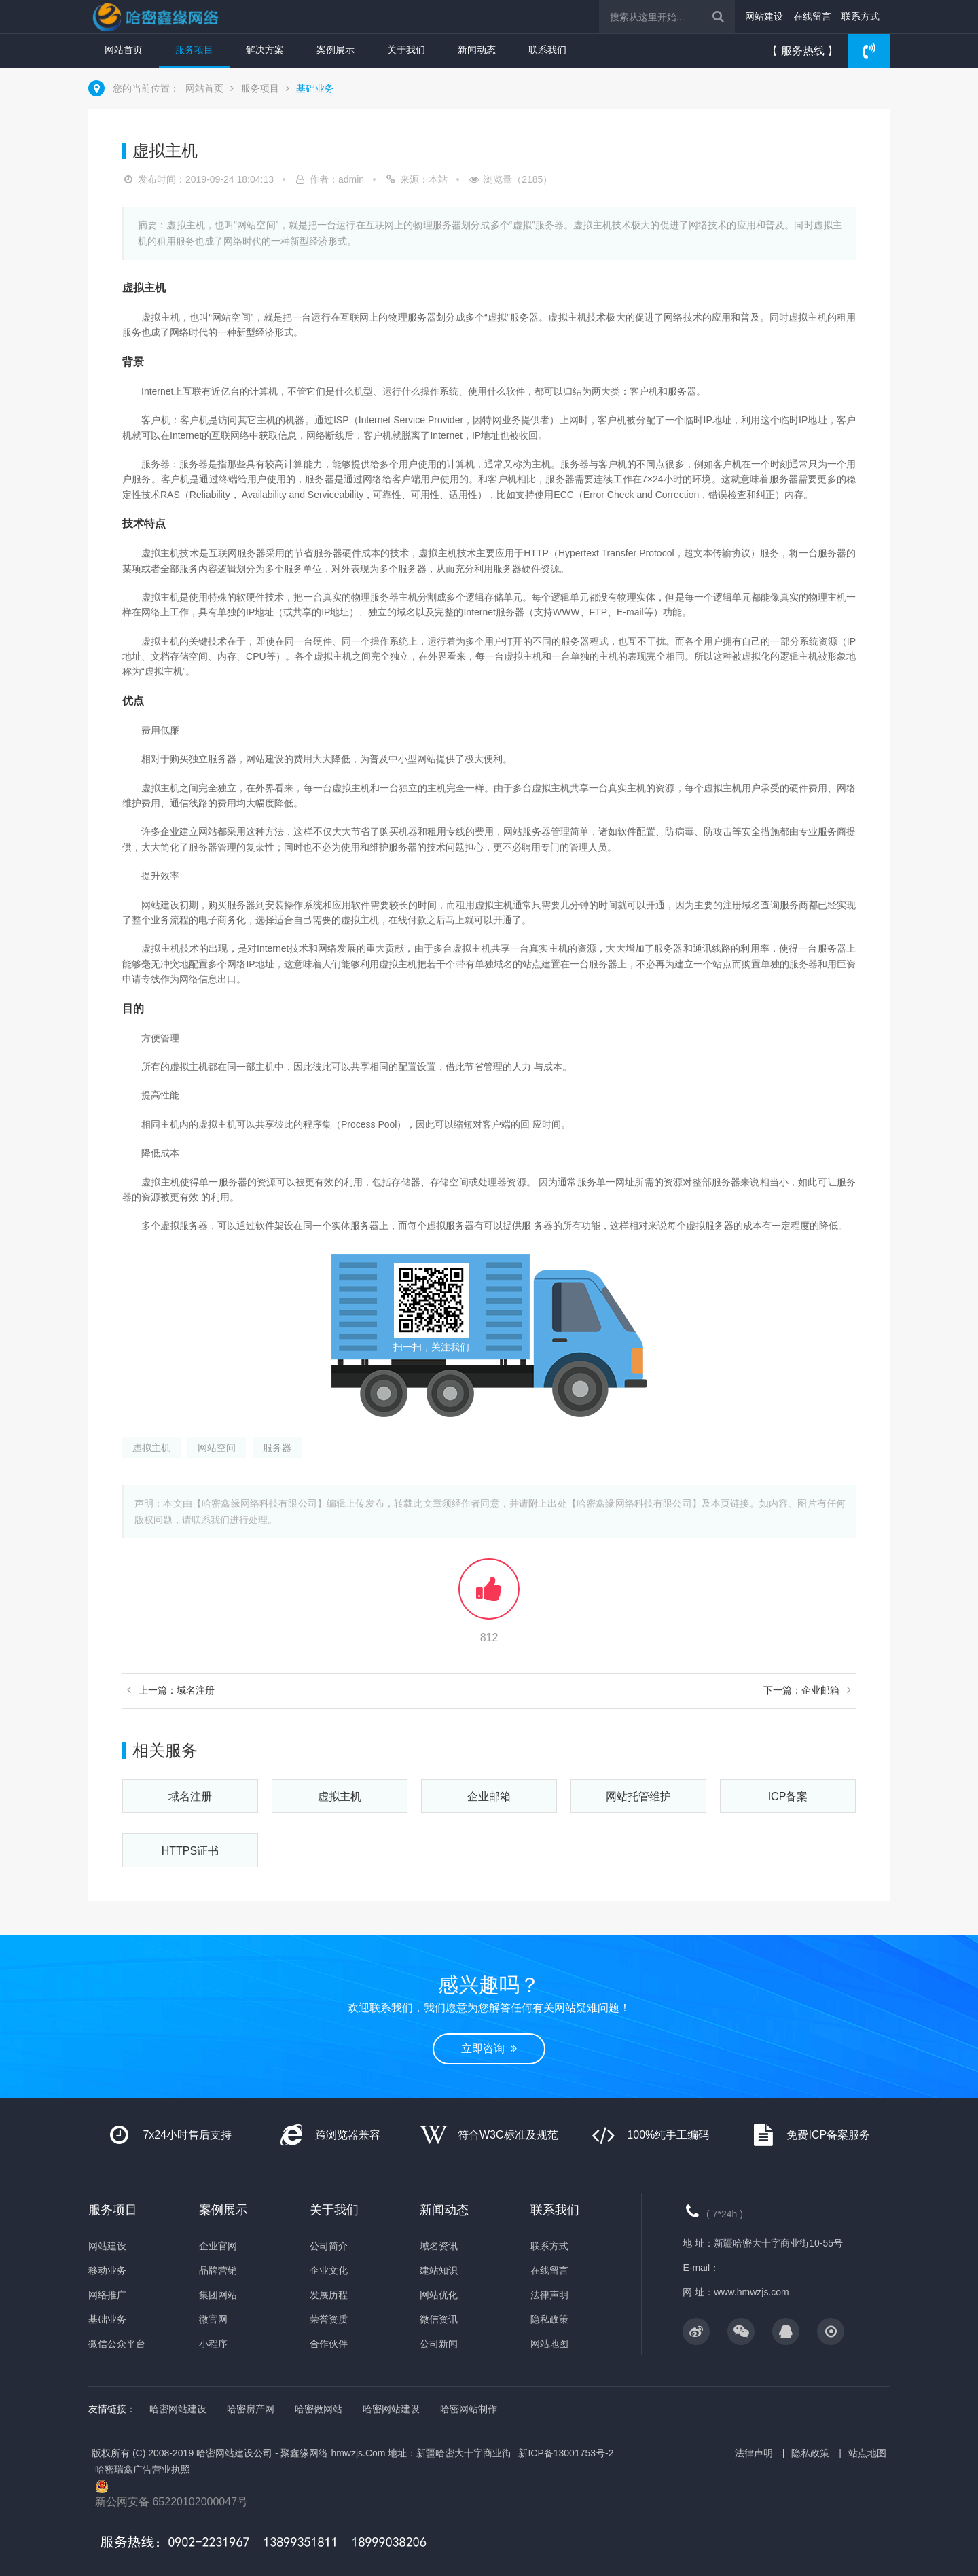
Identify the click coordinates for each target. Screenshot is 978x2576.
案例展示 (335, 49)
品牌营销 (218, 2270)
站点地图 (867, 2453)
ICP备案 (788, 1796)
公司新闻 (439, 2343)
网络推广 (107, 2294)
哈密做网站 (318, 2408)
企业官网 (218, 2245)
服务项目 (194, 49)
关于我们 (406, 49)
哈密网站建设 (177, 2408)
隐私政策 (549, 2319)
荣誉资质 (329, 2319)
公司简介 (329, 2245)
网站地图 (549, 2343)
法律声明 (549, 2294)
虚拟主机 (151, 1447)
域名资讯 (439, 2245)
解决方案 (265, 49)
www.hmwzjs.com (751, 2292)
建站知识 (439, 2270)
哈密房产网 (250, 2408)
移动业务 (107, 2270)
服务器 (277, 1447)
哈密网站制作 (468, 2408)
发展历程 (329, 2294)
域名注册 (190, 1796)
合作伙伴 (329, 2343)
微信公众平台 (116, 2343)
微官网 (213, 2319)
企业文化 (329, 2270)
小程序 (213, 2343)
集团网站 (218, 2294)
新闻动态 (477, 49)
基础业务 (315, 88)
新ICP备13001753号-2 (565, 2453)
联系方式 (860, 16)
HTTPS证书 (190, 1851)
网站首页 (124, 49)
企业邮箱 (489, 1796)
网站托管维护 (638, 1796)
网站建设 (764, 16)
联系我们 (547, 49)
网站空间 (217, 1447)
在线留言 (812, 16)
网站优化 (439, 2294)
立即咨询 (489, 2048)
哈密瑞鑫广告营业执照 (142, 2469)
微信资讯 (439, 2319)
